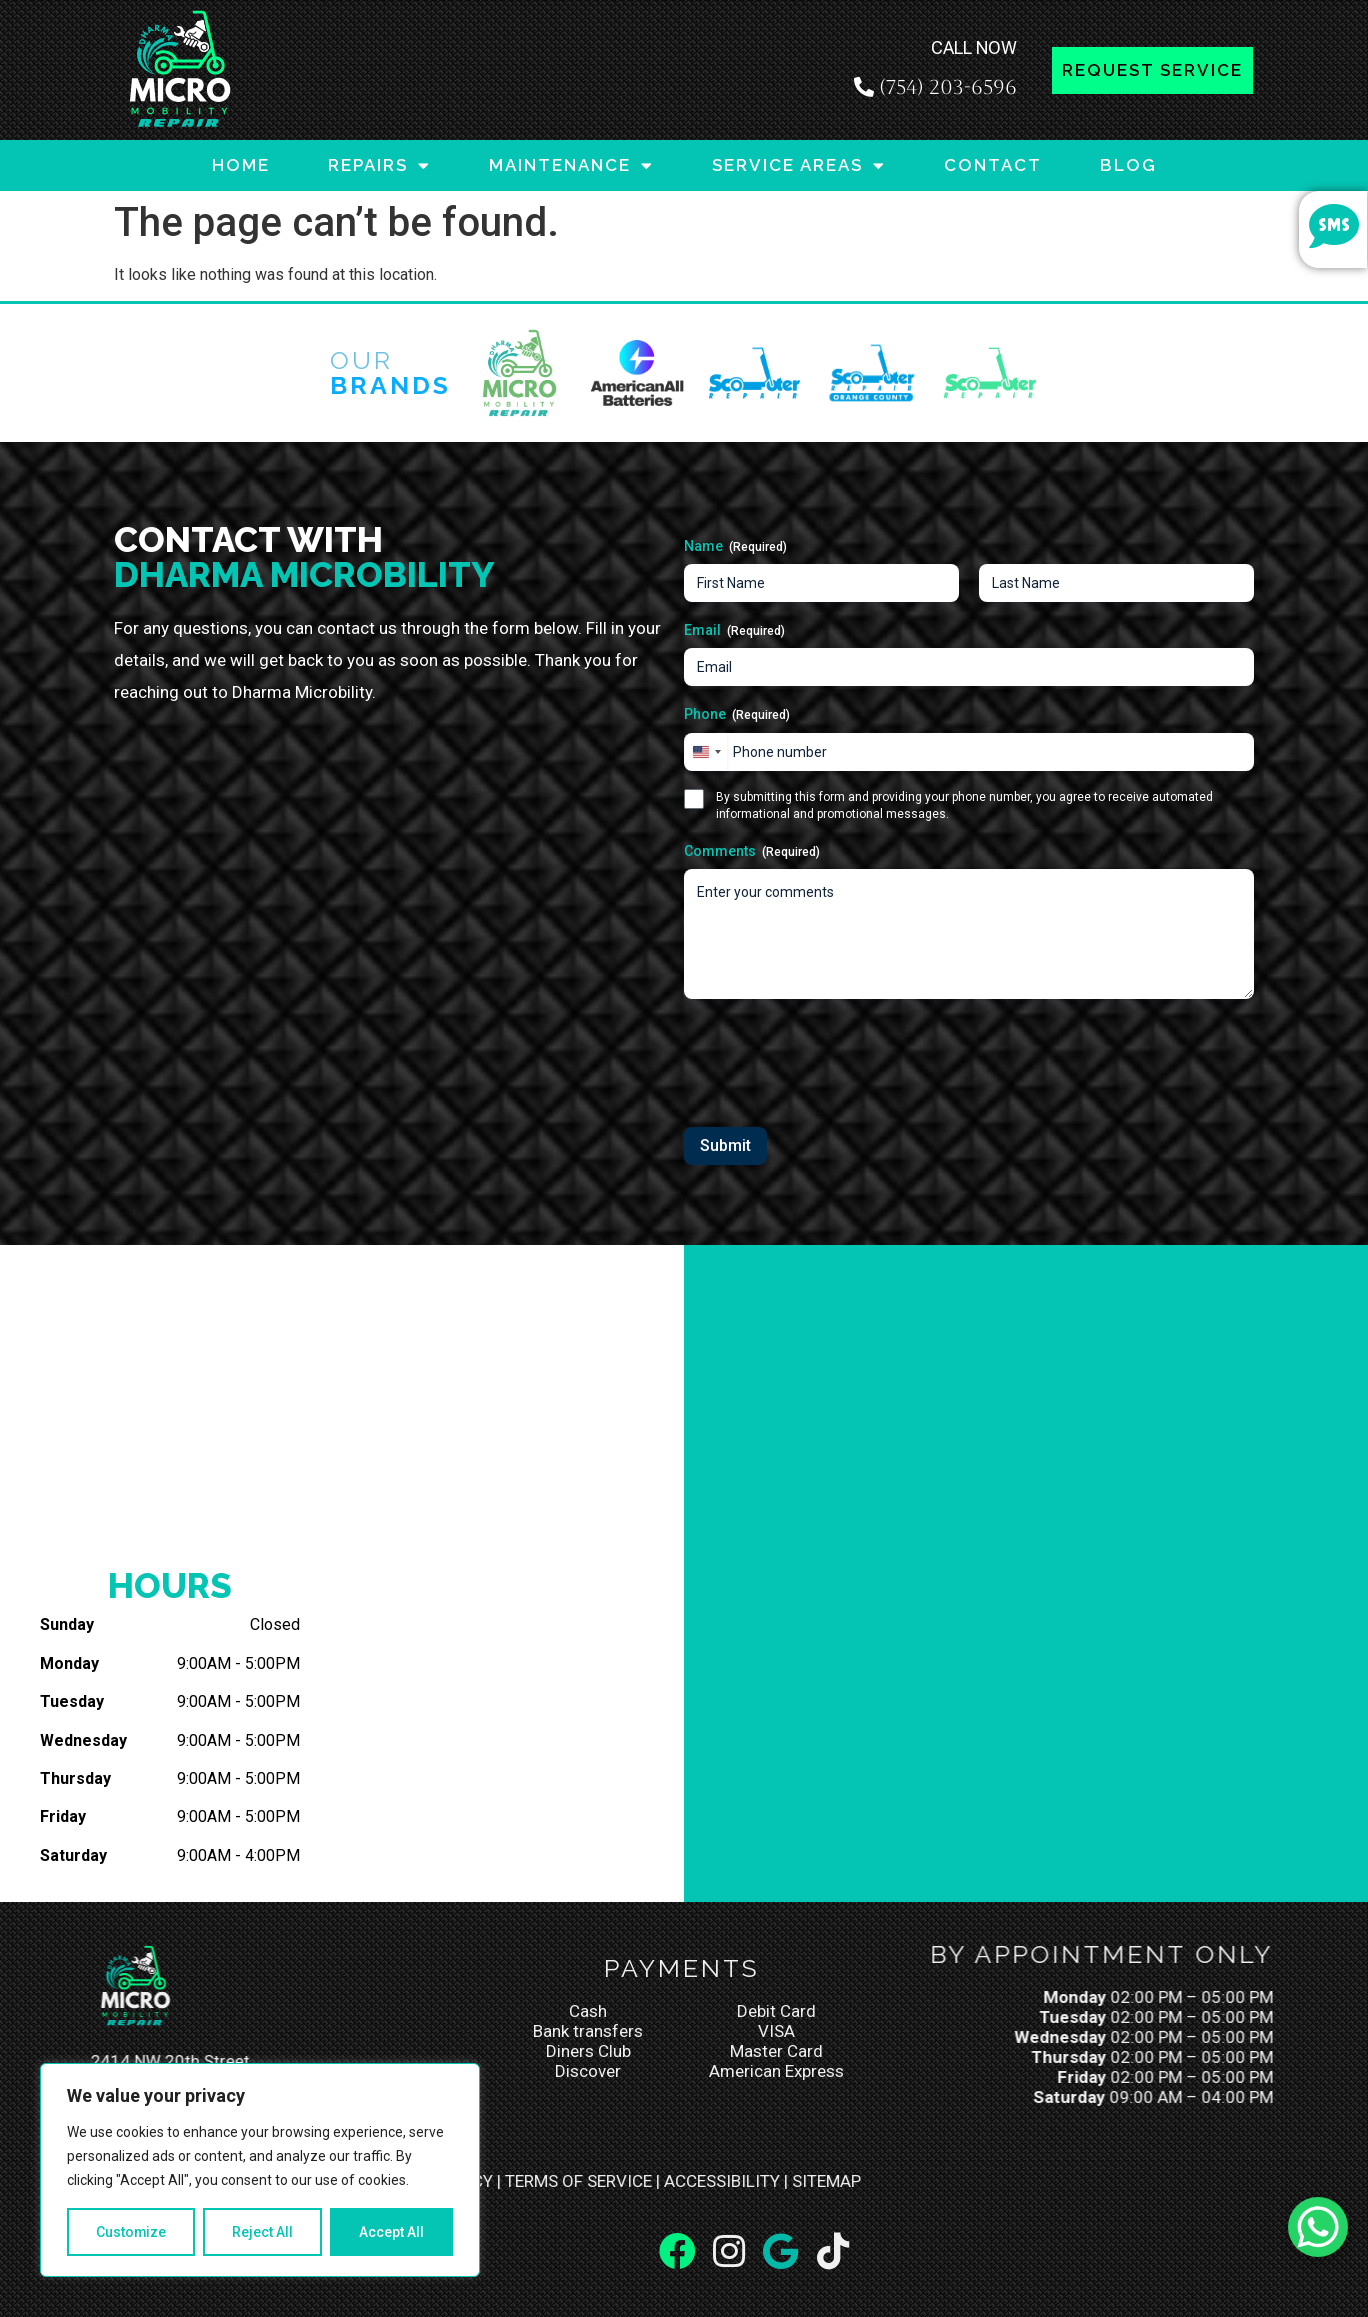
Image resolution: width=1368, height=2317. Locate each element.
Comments (752, 852)
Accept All (391, 2232)
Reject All (263, 2232)
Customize (131, 2232)
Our (390, 372)
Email (734, 631)
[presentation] (836, 1056)
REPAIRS (379, 165)
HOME (241, 165)
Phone (737, 715)
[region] (260, 2170)
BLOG (1128, 165)
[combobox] (706, 752)
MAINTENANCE (571, 165)
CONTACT (993, 165)
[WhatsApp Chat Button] (1318, 2227)
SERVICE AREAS (799, 165)
